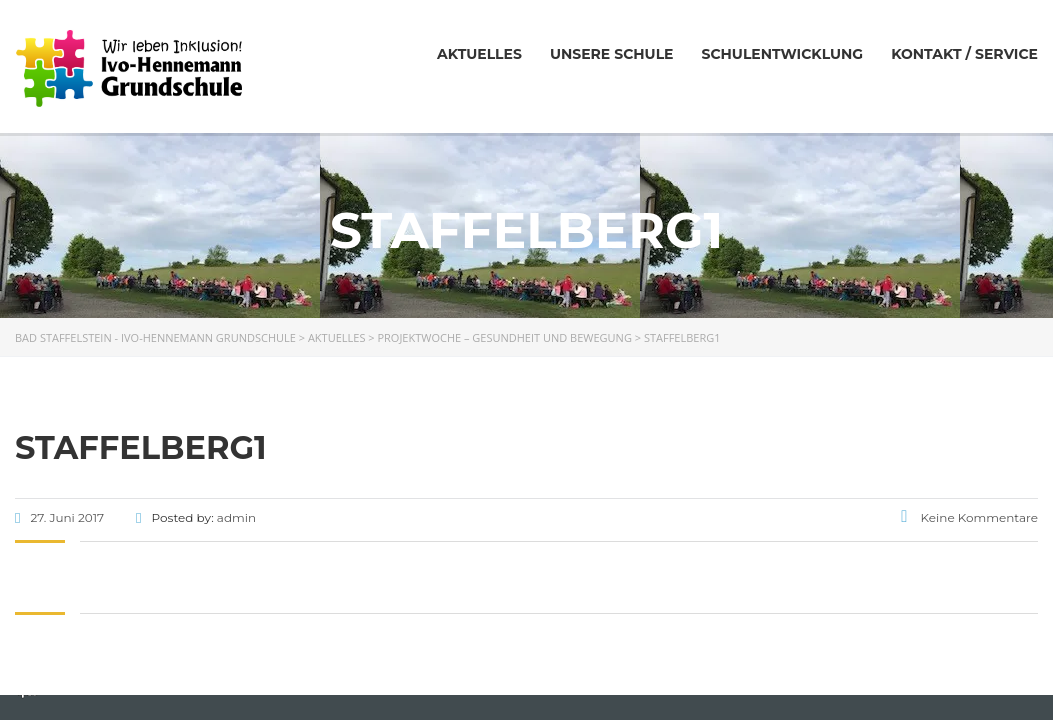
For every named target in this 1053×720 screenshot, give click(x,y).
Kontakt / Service (964, 54)
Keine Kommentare (969, 517)
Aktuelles (479, 54)
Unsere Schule (612, 54)
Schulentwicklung (782, 54)
